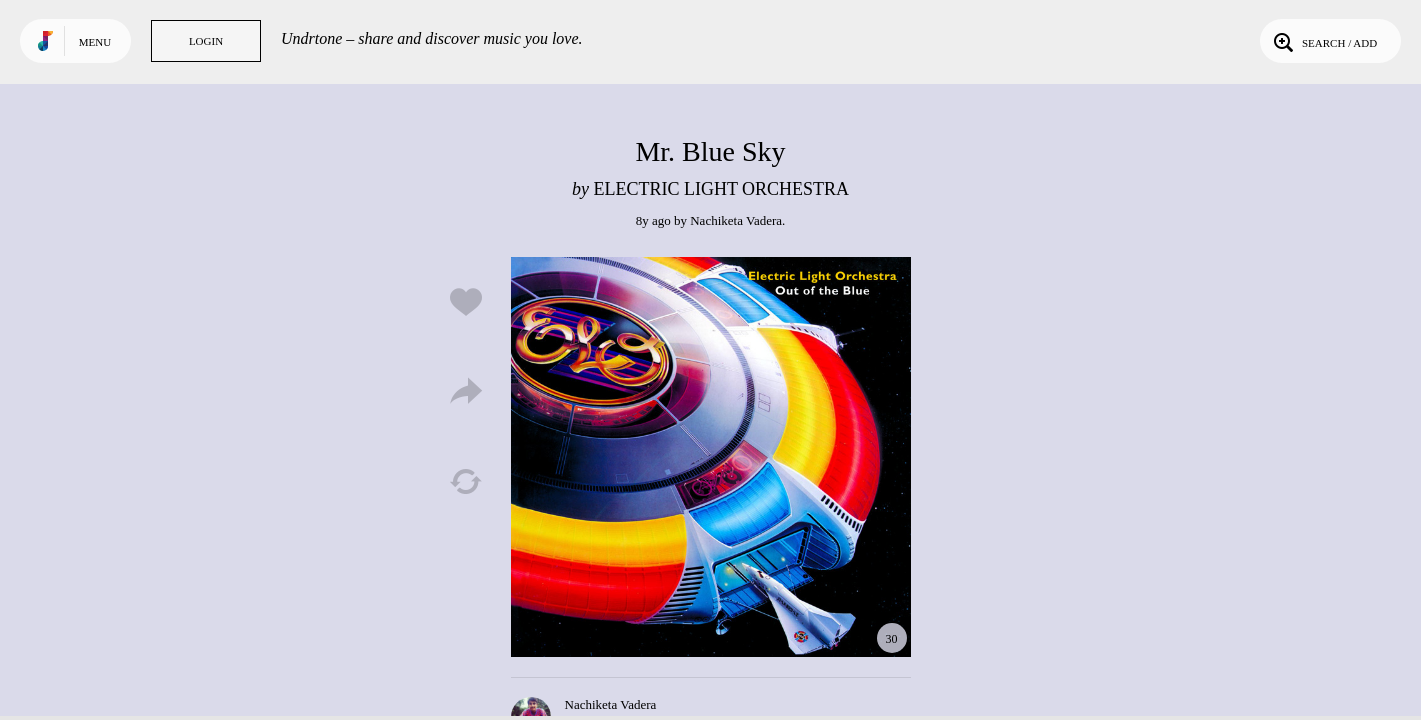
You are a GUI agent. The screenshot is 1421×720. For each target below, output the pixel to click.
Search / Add (1323, 41)
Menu (95, 42)
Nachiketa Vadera (736, 220)
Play (711, 457)
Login (206, 41)
